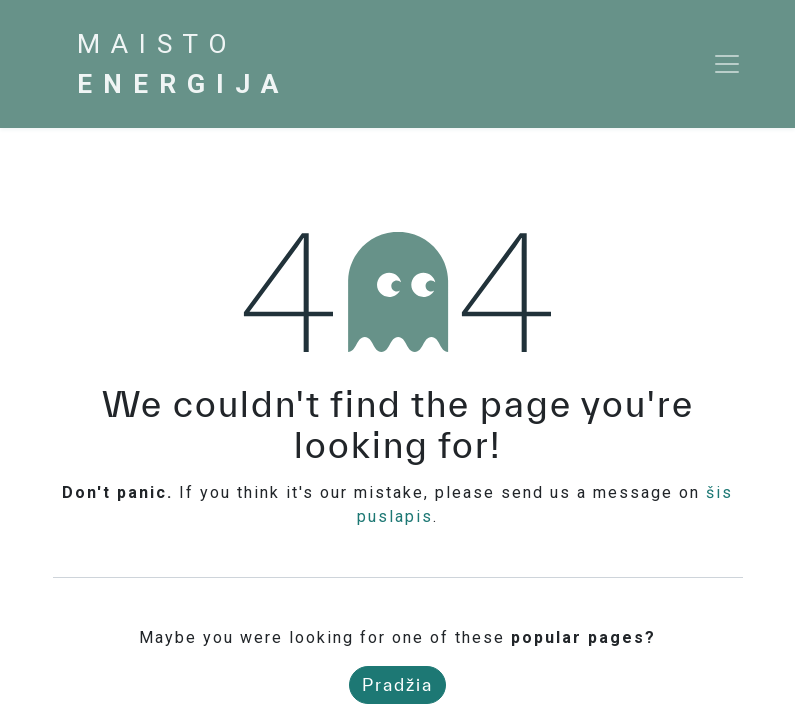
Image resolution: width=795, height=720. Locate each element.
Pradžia (397, 684)
